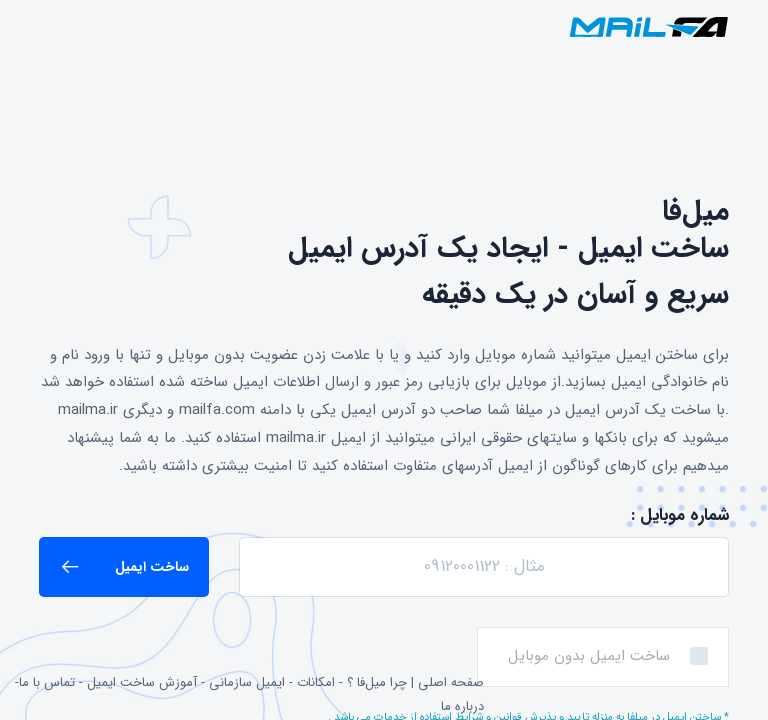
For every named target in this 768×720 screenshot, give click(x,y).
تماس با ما (47, 682)
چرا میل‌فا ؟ (377, 682)
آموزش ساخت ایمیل (142, 682)
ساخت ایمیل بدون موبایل (589, 656)
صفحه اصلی (451, 682)
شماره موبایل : (680, 515)
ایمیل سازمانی (247, 682)
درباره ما (462, 706)
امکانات (316, 682)
